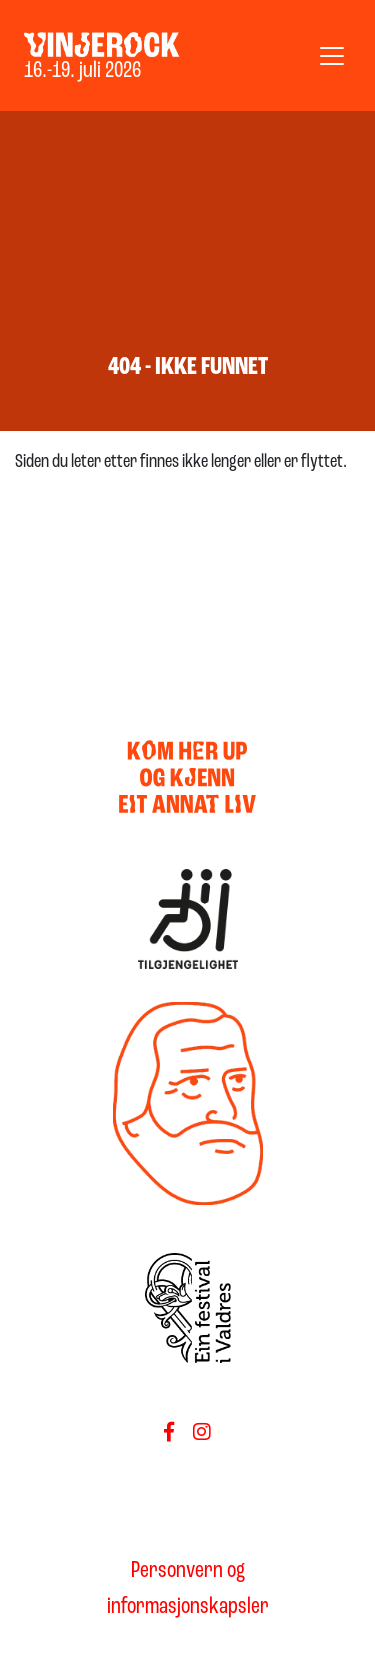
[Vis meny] (332, 56)
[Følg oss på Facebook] (169, 1434)
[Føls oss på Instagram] (202, 1434)
